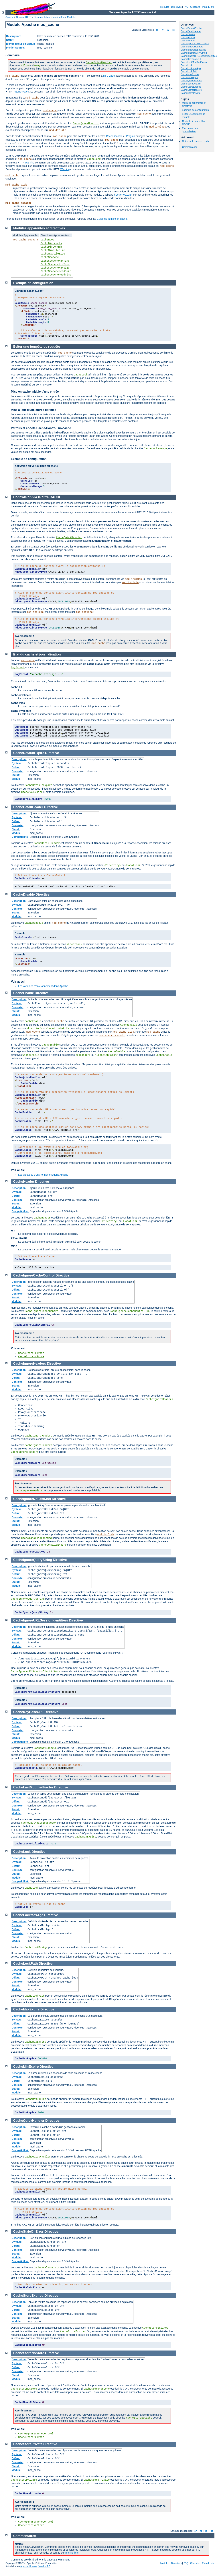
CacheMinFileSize (52, 250)
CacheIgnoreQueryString (194, 52)
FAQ (186, 6)
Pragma (130, 136)
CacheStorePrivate (190, 93)
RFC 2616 (109, 75)
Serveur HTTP (23, 17)
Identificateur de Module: (21, 43)
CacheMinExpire (189, 77)
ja (167, 29)
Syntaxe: (17, 763)
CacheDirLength (51, 246)
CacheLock (94, 159)
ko (173, 29)
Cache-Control (114, 136)
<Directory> (112, 865)
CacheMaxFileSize (52, 253)
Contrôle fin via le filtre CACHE (37, 497)
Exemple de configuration (195, 110)
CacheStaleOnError (191, 83)
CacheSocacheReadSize (55, 271)
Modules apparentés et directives (39, 228)
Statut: (10, 39)
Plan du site (208, 6)
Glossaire (195, 6)
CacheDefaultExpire (191, 28)
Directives (176, 6)
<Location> (133, 865)
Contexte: (17, 771)
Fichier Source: (15, 47)
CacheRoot (47, 239)
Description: (13, 36)
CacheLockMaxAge (191, 68)
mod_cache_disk (16, 184)
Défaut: (16, 767)
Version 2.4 (58, 17)
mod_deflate (57, 130)
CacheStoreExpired (191, 86)
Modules (164, 6)
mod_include (157, 126)
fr (162, 29)
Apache (9, 17)
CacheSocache (49, 257)
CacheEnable (188, 37)
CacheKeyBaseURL (191, 59)
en (157, 29)
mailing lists (71, 2552)
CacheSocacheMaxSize (55, 267)
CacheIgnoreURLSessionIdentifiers (40, 1620)
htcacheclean (123, 194)
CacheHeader (188, 40)
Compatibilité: (20, 836)
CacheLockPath (189, 71)
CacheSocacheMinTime (55, 264)
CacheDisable (188, 34)
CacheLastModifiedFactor (194, 62)
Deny (37, 65)
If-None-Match (21, 91)
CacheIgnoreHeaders (192, 46)
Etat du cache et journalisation (190, 130)
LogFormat (18, 667)
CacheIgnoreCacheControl (195, 43)
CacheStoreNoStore (191, 89)
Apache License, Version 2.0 (35, 2566)
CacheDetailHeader (191, 31)
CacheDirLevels (51, 243)
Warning (29, 162)
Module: (16, 778)
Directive (52, 753)
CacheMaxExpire (190, 74)
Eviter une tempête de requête (36, 346)
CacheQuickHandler (99, 62)
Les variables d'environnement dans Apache (43, 986)
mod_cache (12, 75)
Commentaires (190, 147)
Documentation (42, 17)
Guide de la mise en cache (112, 218)
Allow (25, 65)
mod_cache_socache (18, 203)
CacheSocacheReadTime (55, 274)
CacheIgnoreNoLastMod (193, 49)
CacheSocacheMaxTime (55, 260)
